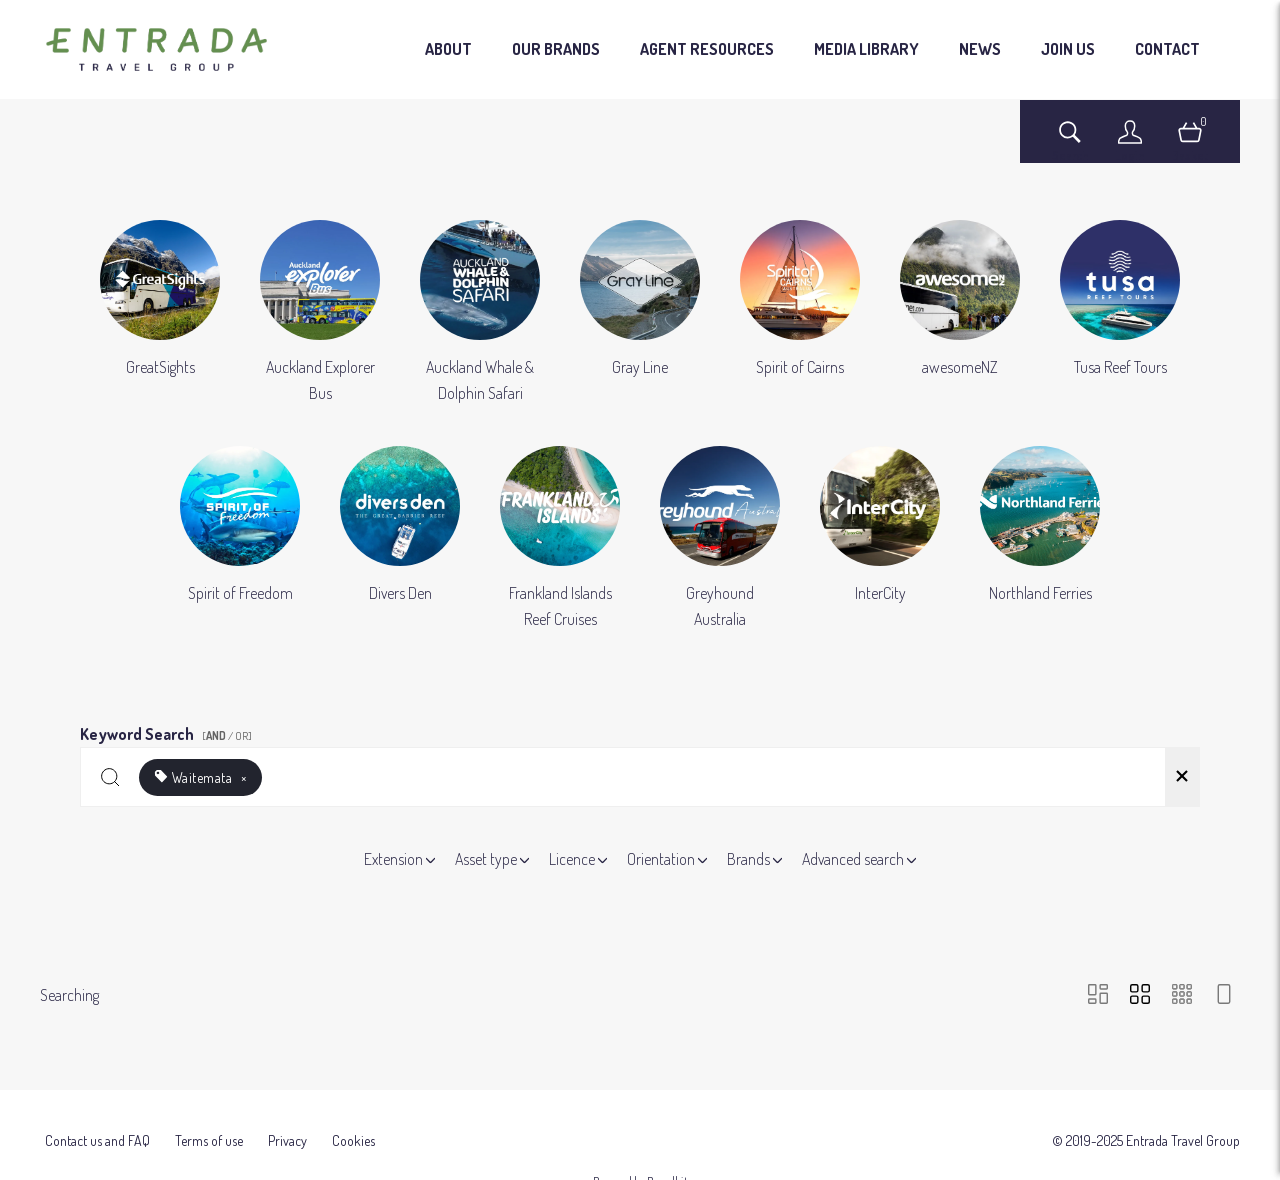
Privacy (287, 1123)
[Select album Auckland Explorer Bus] (320, 313)
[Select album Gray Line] (640, 313)
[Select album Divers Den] (400, 539)
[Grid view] (1140, 995)
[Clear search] (1182, 777)
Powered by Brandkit (640, 1164)
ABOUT (448, 49)
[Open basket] (1190, 141)
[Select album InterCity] (880, 539)
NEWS (980, 49)
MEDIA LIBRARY (866, 49)
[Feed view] (1224, 995)
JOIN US (1068, 49)
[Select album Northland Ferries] (1040, 539)
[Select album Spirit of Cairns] (800, 313)
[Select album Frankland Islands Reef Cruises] (560, 539)
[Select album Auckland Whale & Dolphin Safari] (480, 313)
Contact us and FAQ (97, 1123)
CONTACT (1167, 49)
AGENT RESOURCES (707, 49)
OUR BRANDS (556, 49)
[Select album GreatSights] (160, 313)
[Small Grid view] (1182, 995)
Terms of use (209, 1123)
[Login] (1130, 141)
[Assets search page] (1070, 141)
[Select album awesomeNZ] (960, 313)
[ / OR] (227, 736)
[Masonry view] (1098, 995)
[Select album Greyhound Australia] (720, 539)
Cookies (353, 1123)
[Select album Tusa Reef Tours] (1120, 313)
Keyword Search (169, 730)
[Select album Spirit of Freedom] (240, 539)
